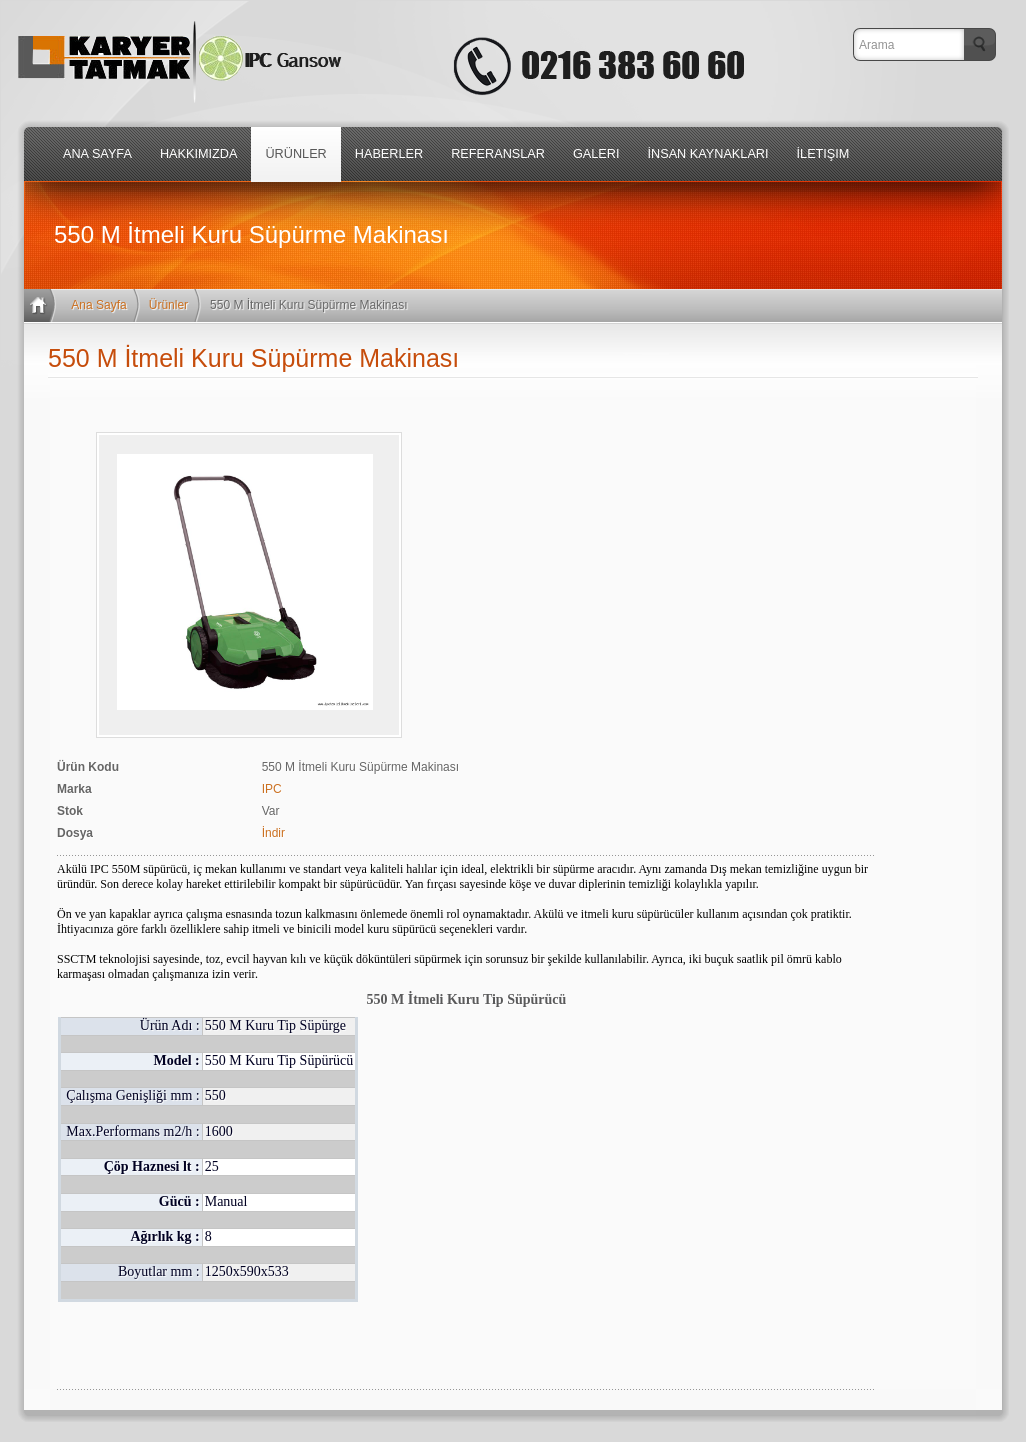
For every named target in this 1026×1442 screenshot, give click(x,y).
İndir (273, 833)
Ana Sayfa (98, 305)
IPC (272, 789)
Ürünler (168, 305)
